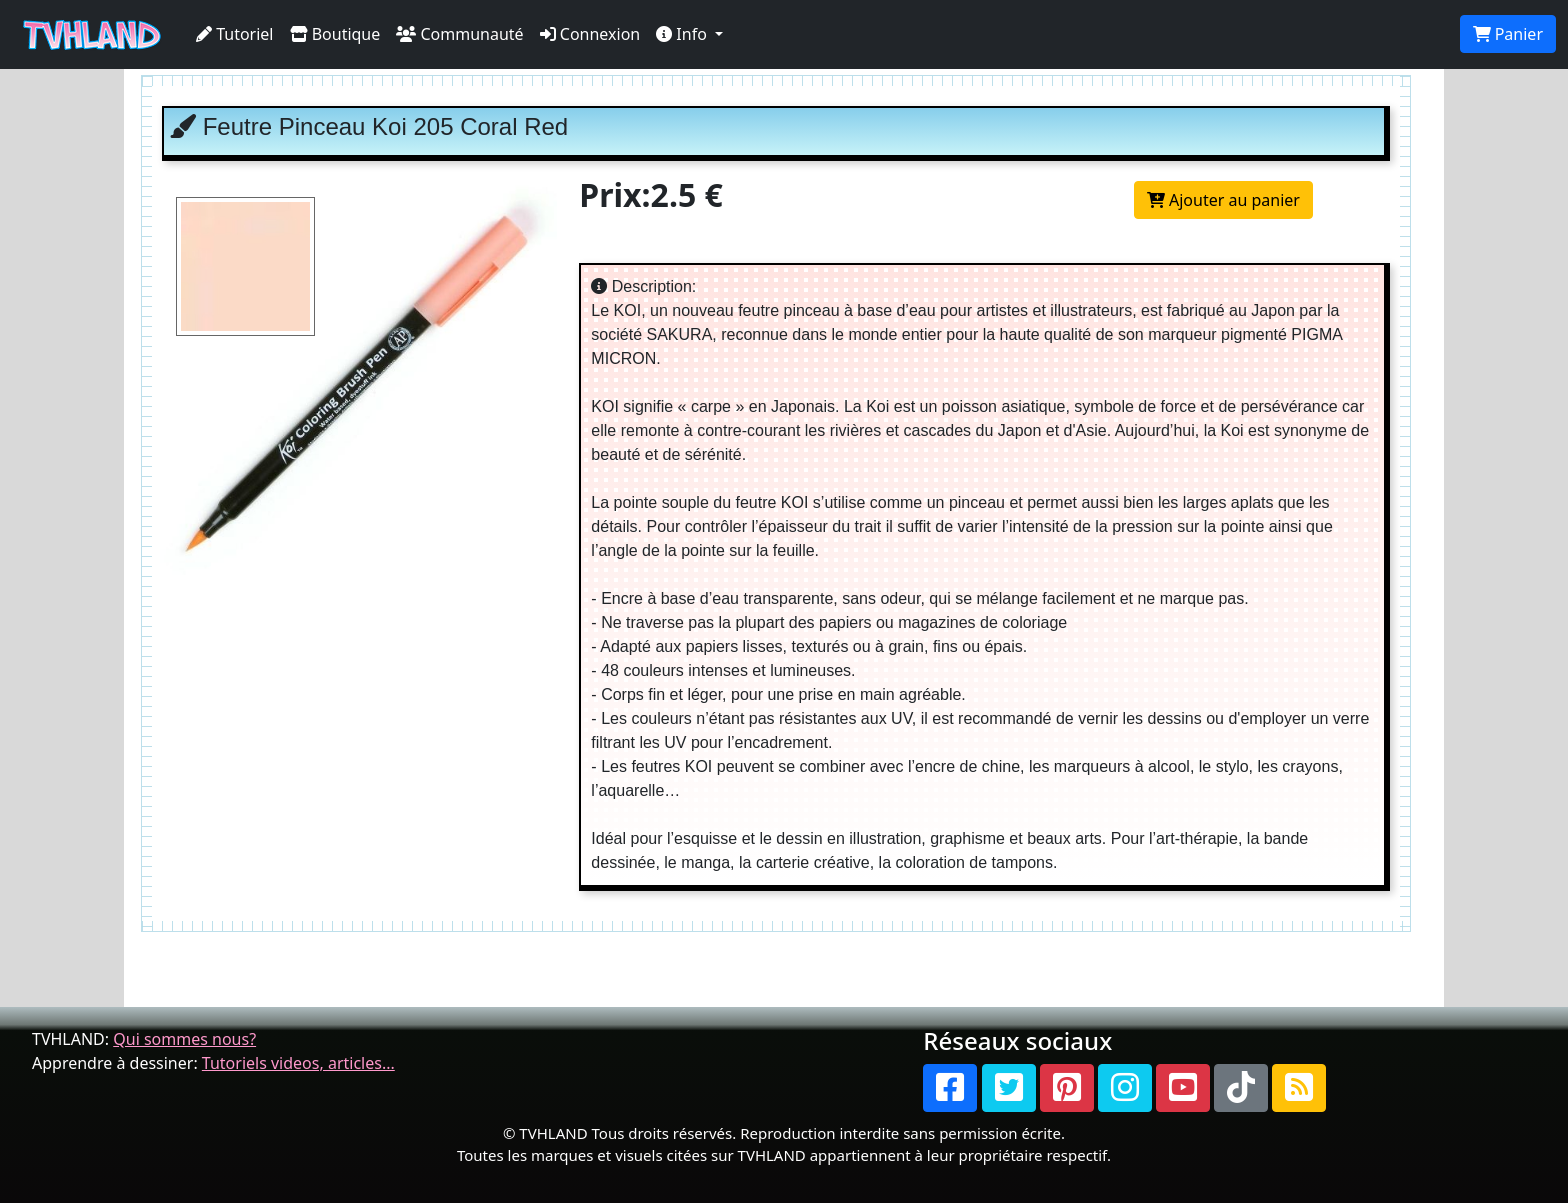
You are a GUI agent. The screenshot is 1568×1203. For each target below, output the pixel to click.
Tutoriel (235, 34)
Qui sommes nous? (184, 1039)
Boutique (335, 34)
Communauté (459, 34)
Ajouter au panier (1223, 200)
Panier (1508, 34)
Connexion (590, 34)
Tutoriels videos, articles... (298, 1063)
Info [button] (683, 34)
